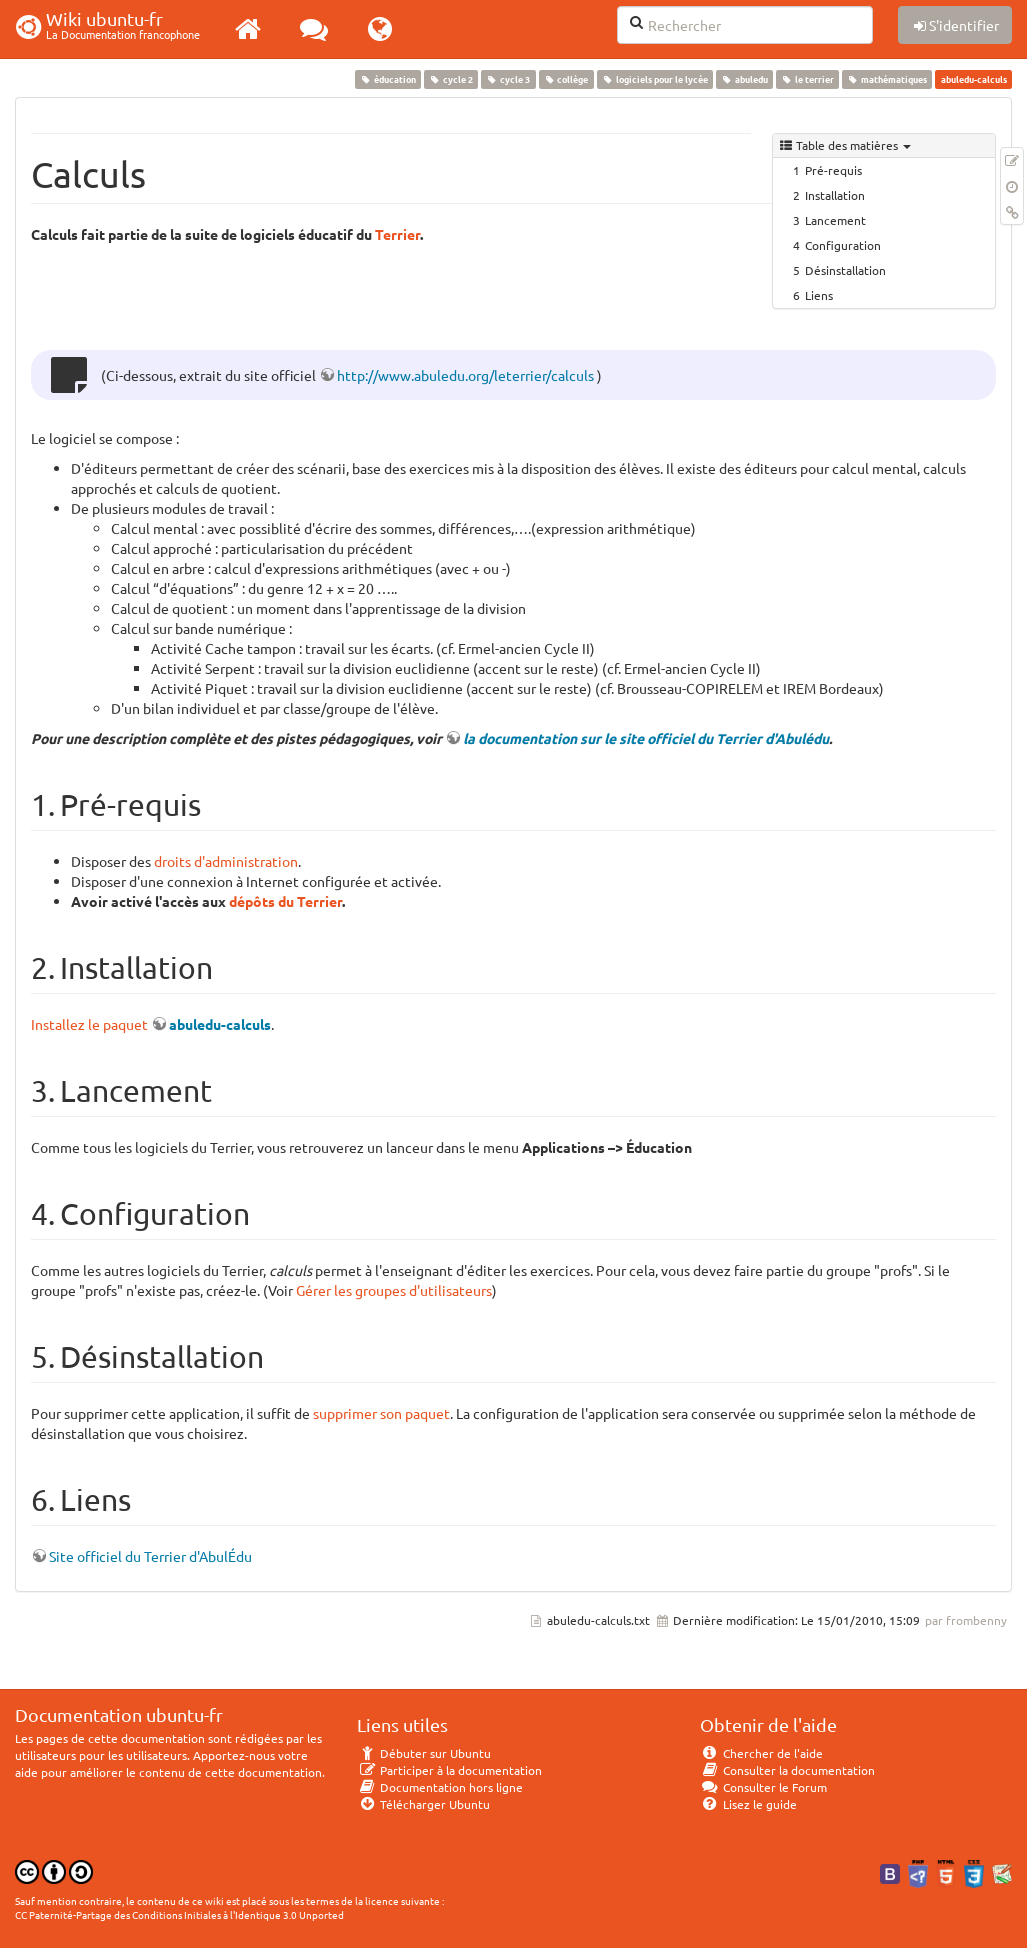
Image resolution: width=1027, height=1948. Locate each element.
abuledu (744, 79)
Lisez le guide (748, 1804)
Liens (819, 295)
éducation (387, 79)
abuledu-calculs (220, 1024)
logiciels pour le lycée (654, 79)
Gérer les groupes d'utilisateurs (394, 1290)
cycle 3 (508, 79)
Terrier (397, 234)
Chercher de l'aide (761, 1753)
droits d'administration (226, 861)
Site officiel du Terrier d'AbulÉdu (150, 1556)
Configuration (843, 245)
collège (566, 79)
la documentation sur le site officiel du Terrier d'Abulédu (646, 738)
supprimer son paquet (381, 1413)
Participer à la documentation (449, 1770)
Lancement (835, 220)
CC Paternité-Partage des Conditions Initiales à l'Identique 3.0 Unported (179, 1914)
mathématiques (887, 79)
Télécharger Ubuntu (423, 1804)
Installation (835, 195)
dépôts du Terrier (285, 901)
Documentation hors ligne (440, 1787)
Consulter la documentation (787, 1770)
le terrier (807, 79)
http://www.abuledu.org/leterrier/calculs (465, 375)
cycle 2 (451, 79)
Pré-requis (833, 170)
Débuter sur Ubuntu (424, 1753)
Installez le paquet (89, 1024)
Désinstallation (845, 270)
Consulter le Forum (763, 1787)
